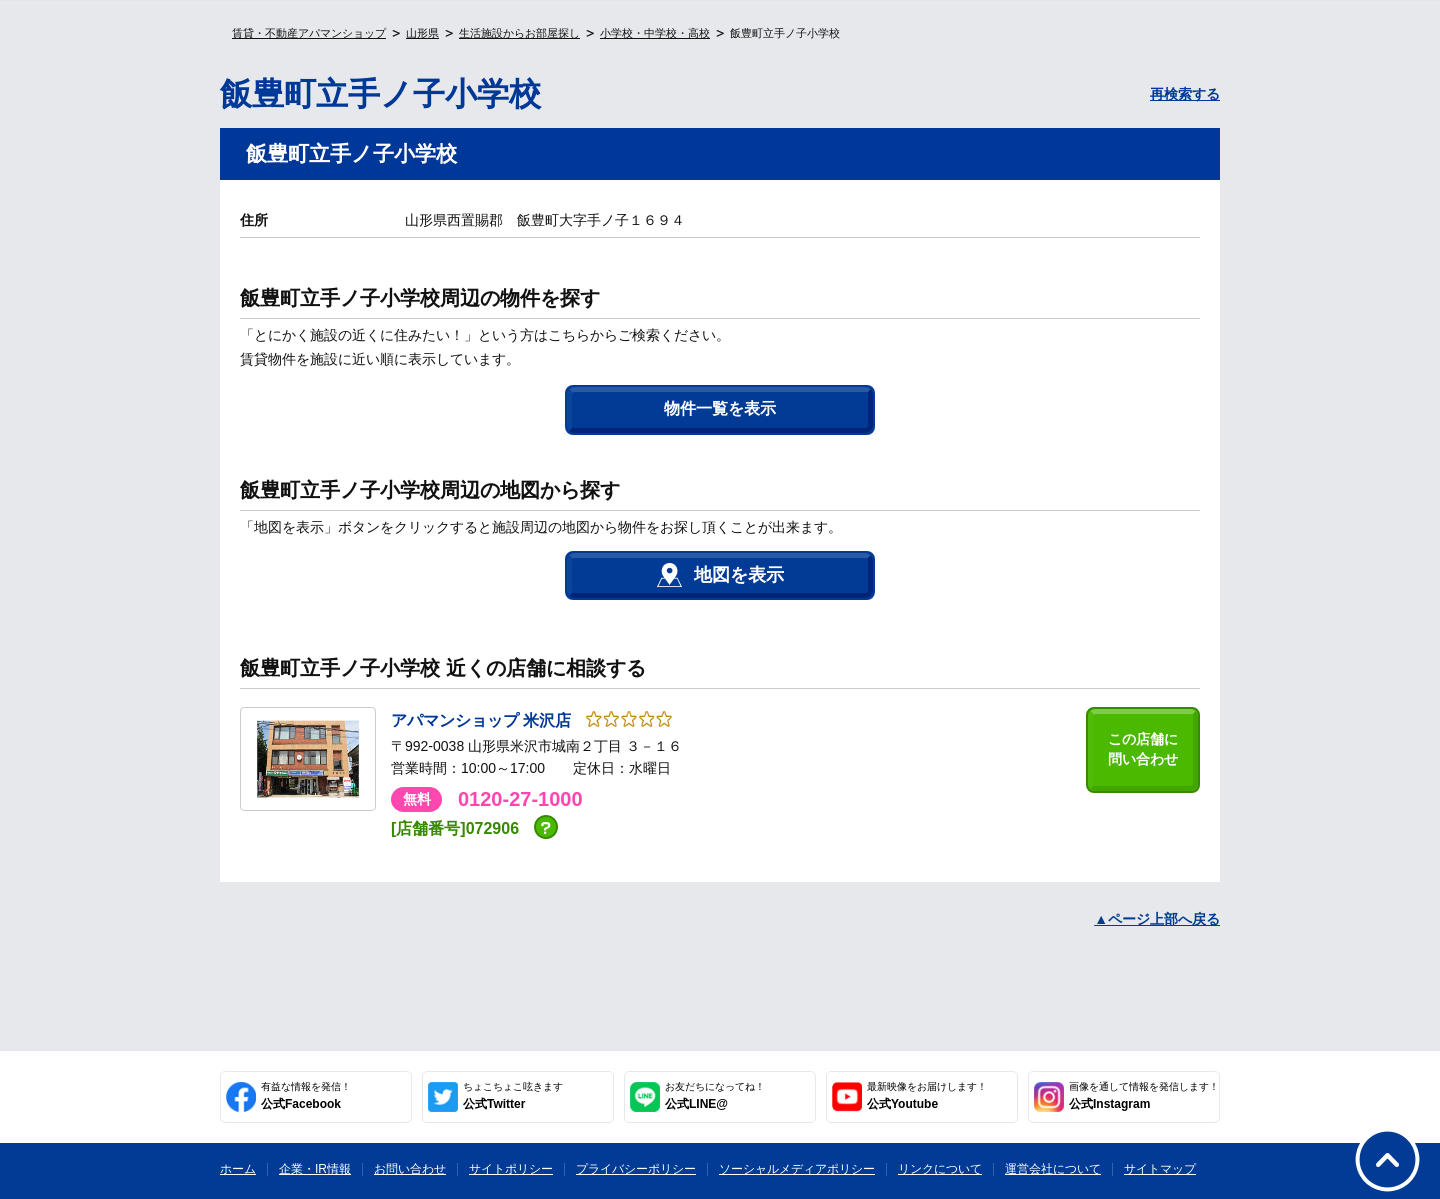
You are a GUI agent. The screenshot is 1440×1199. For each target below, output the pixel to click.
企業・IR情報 (315, 1169)
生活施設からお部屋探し (519, 33)
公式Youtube (927, 1096)
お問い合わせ (410, 1169)
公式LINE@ (715, 1096)
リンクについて (940, 1169)
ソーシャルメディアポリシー (797, 1169)
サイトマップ (1160, 1169)
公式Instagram (1144, 1096)
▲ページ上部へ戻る (1157, 919)
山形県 (422, 33)
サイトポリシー (511, 1169)
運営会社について (1053, 1169)
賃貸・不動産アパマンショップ (309, 33)
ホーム (238, 1169)
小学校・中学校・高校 (655, 33)
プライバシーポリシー (636, 1169)
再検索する (1185, 94)
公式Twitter (513, 1096)
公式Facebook (306, 1096)
